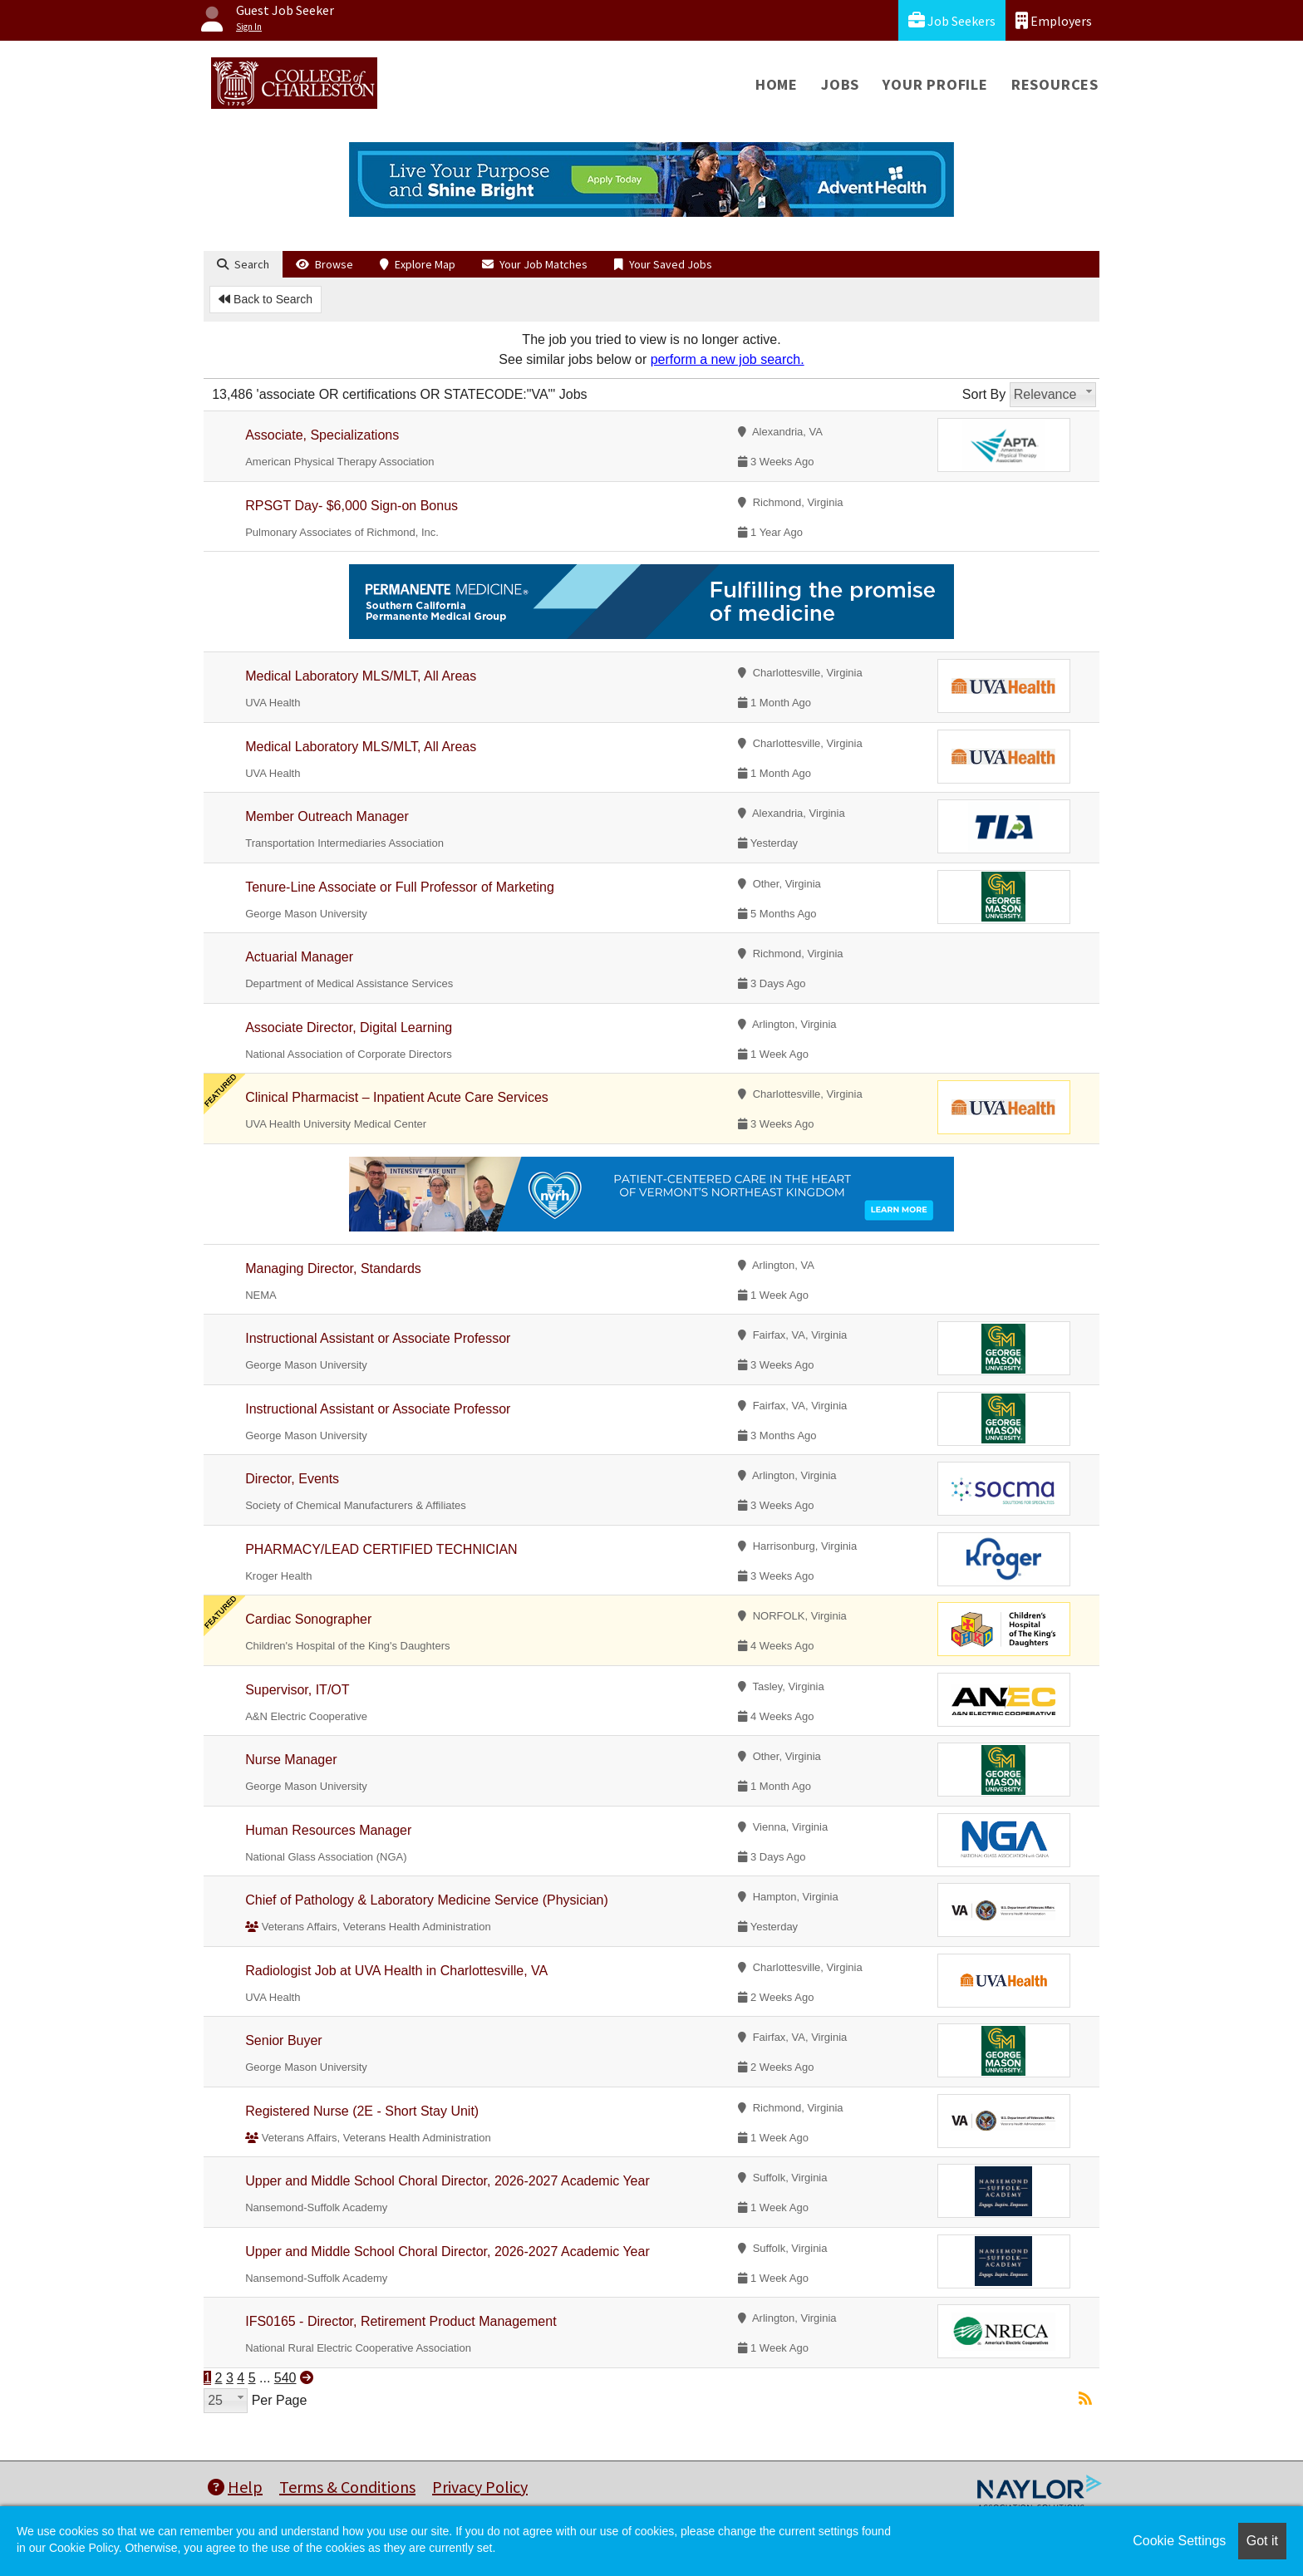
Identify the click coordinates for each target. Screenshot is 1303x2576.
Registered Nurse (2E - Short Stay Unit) (362, 2111)
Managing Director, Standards (333, 1268)
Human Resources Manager (328, 1830)
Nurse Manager (291, 1760)
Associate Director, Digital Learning (348, 1027)
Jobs (840, 84)
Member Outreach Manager (327, 816)
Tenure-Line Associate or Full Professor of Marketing (399, 887)
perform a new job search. (727, 359)
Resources (1055, 84)
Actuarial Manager (299, 957)
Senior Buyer (283, 2040)
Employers (1053, 20)
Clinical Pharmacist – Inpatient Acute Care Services (396, 1097)
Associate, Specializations (322, 435)
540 (285, 2378)
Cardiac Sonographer (308, 1619)
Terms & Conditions (347, 2486)
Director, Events (292, 1479)
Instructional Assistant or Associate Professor (377, 1338)
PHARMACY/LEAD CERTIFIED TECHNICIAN (381, 1549)
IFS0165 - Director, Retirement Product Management (400, 2321)
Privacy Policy (480, 2486)
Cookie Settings (1179, 2541)
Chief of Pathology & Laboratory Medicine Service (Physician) (426, 1900)
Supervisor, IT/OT (297, 1690)
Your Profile (935, 84)
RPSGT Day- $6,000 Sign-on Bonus (351, 506)
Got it (1262, 2541)
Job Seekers (952, 20)
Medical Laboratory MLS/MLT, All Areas (360, 676)
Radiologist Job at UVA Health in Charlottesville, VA (396, 1971)
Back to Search (265, 299)
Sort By (984, 394)
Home (776, 84)
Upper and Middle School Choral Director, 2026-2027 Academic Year (447, 2181)
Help (235, 2486)
